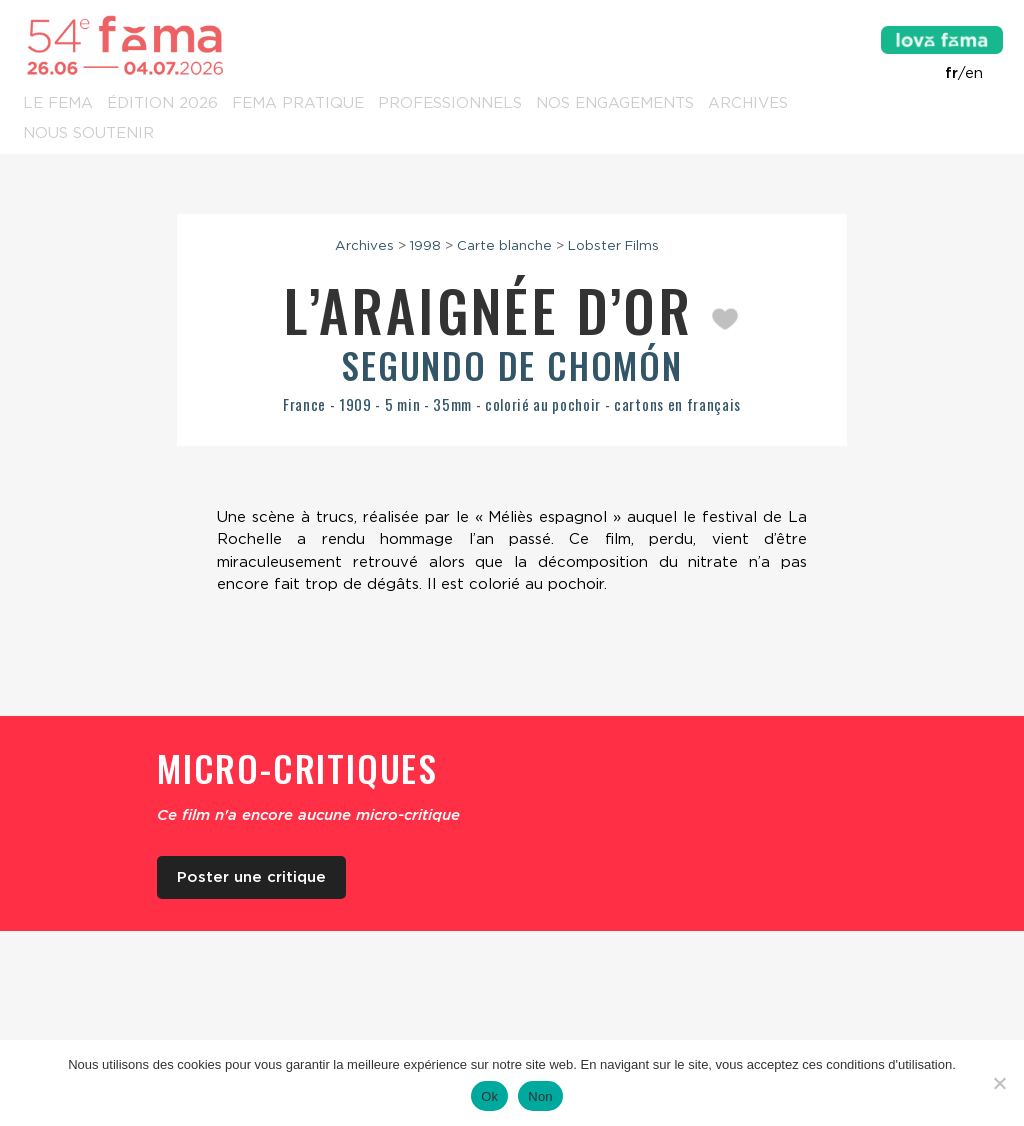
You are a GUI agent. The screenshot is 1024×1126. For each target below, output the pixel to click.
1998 (425, 245)
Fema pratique (298, 104)
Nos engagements (615, 104)
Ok (489, 1096)
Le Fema (58, 104)
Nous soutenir (88, 134)
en (974, 73)
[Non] (999, 1083)
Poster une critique (251, 877)
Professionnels (450, 104)
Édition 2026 (162, 104)
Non (540, 1096)
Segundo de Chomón (512, 364)
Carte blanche (504, 245)
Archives (748, 104)
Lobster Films (613, 245)
